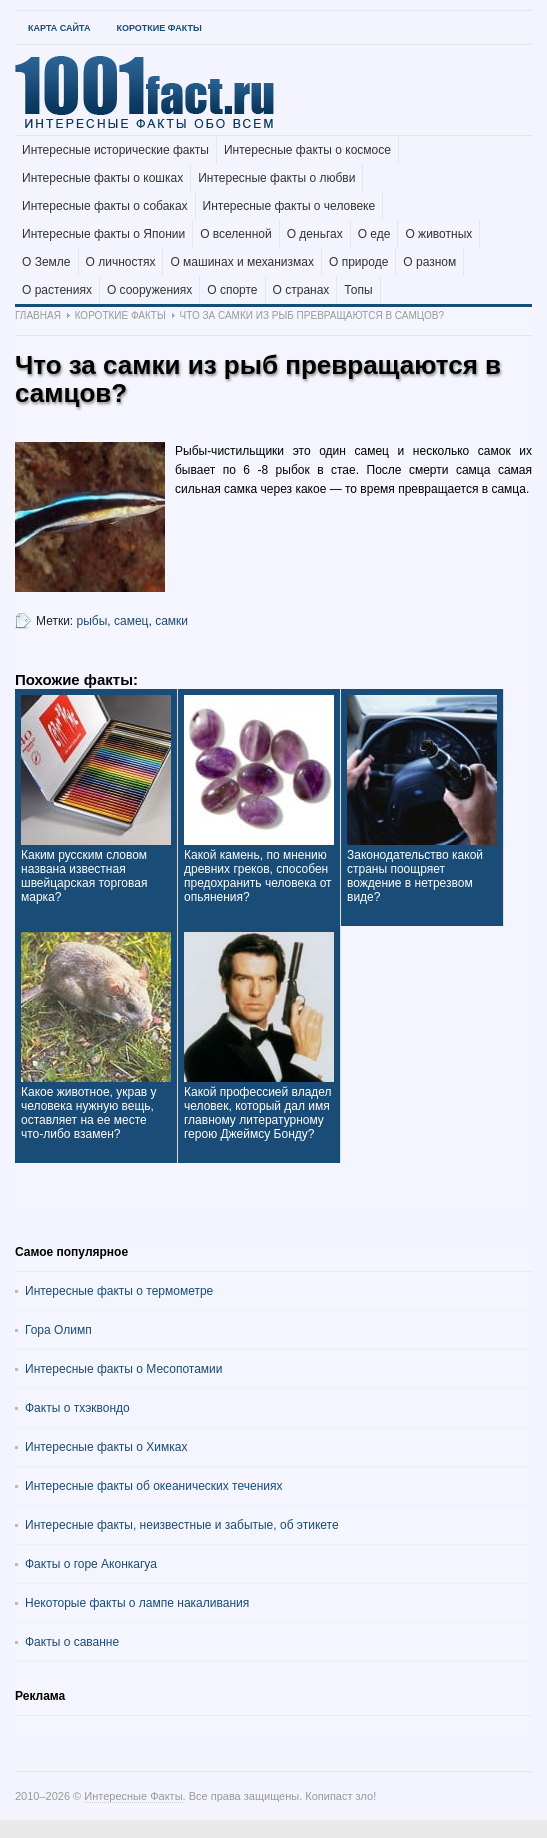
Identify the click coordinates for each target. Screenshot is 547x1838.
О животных (438, 234)
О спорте (232, 290)
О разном (429, 262)
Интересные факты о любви (276, 178)
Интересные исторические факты (115, 150)
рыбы (92, 621)
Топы (358, 290)
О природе (358, 262)
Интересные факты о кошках (102, 178)
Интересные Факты (133, 1796)
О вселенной (236, 234)
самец (131, 621)
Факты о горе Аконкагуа (91, 1564)
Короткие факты (158, 28)
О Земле (46, 262)
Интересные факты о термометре (119, 1291)
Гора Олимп (58, 1330)
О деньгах (315, 234)
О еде (374, 234)
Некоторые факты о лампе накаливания (137, 1603)
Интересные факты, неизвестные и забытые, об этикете (182, 1525)
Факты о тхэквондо (77, 1408)
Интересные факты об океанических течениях (154, 1486)
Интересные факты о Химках (106, 1447)
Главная (38, 315)
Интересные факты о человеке (289, 206)
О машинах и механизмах (242, 262)
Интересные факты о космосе (307, 150)
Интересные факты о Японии (103, 234)
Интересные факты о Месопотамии (124, 1369)
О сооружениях (149, 290)
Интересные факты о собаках (105, 206)
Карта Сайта (59, 28)
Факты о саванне (72, 1642)
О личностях (121, 262)
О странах (301, 290)
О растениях (57, 290)
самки (171, 621)
